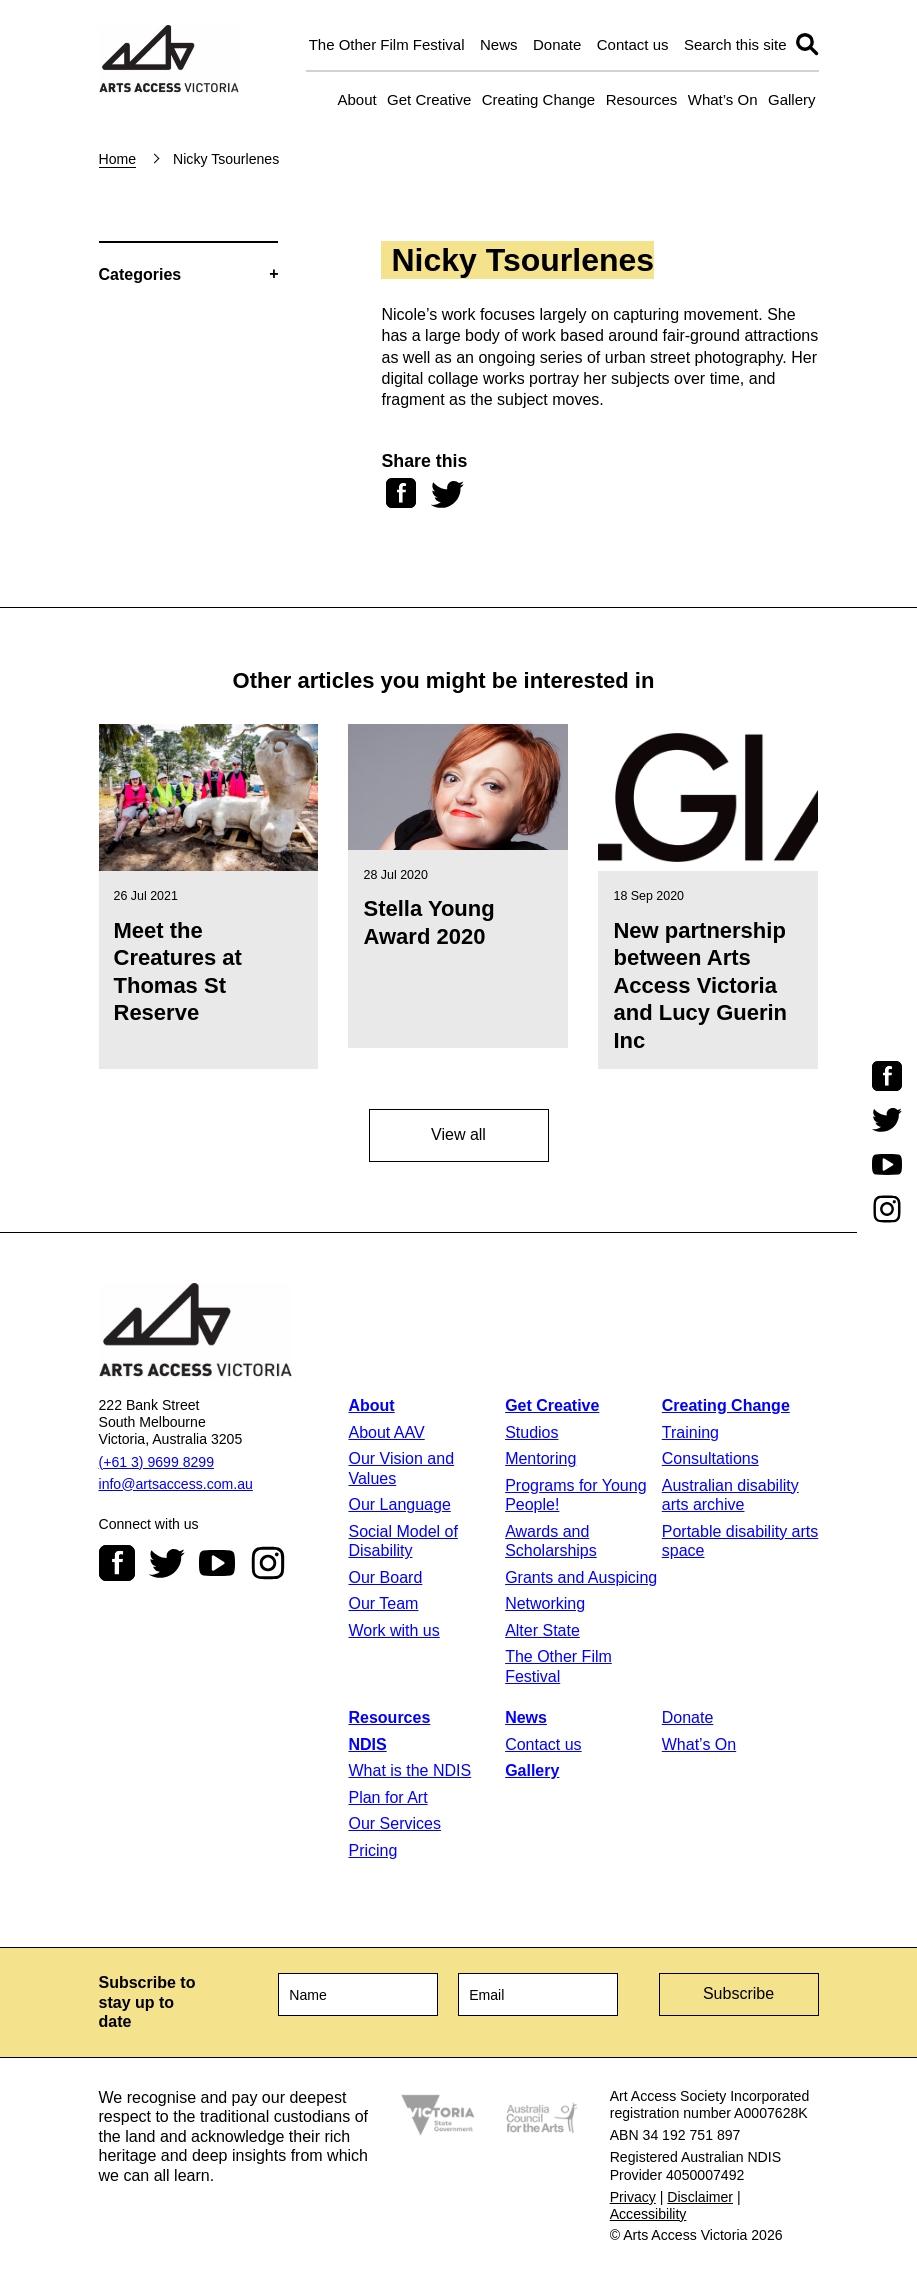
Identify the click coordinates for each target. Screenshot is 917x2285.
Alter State (542, 1630)
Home (118, 159)
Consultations (710, 1458)
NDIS (367, 1744)
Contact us (633, 44)
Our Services (394, 1823)
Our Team (383, 1603)
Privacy (633, 2197)
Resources (642, 99)
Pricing (372, 1850)
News (499, 44)
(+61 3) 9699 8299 (156, 1462)
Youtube (217, 1563)
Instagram (268, 1563)
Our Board (385, 1577)
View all (458, 1134)
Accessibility (648, 2214)
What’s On (723, 99)
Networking (545, 1603)
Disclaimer (700, 2197)
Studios (531, 1432)
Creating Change (538, 99)
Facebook (117, 1563)
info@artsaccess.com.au (176, 1484)
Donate (557, 44)
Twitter (167, 1563)
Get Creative (429, 99)
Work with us (393, 1630)
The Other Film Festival (387, 44)
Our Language (399, 1504)
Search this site (735, 44)
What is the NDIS (409, 1770)
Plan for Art (387, 1797)
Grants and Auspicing (581, 1577)
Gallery (792, 99)
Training (690, 1432)
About (356, 99)
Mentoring (540, 1458)
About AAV (386, 1432)
